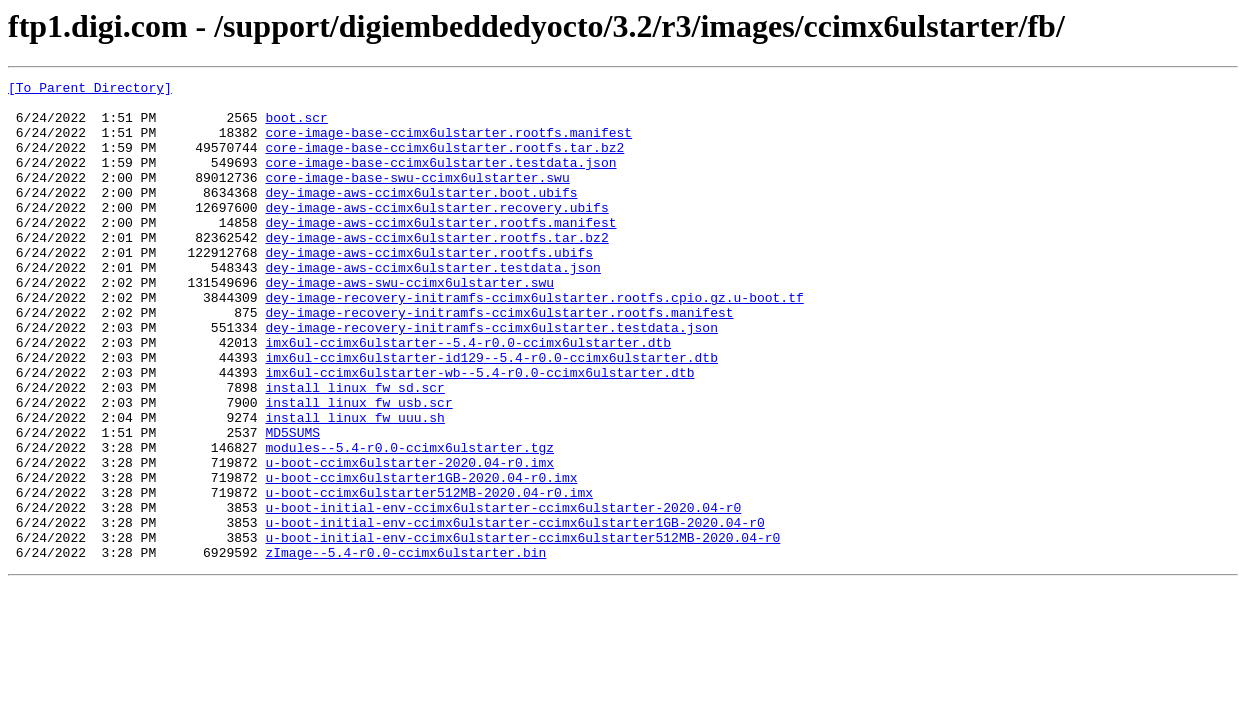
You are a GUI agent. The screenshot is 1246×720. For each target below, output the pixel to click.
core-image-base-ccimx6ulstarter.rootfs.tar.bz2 (444, 162)
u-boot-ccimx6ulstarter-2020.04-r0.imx (409, 540)
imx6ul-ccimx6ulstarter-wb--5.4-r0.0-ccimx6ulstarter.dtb (479, 432)
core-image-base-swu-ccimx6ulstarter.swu (417, 198)
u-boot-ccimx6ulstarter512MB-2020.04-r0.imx (429, 576)
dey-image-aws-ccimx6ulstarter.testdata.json (432, 306)
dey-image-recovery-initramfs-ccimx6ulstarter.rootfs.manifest (499, 360)
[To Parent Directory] (90, 90)
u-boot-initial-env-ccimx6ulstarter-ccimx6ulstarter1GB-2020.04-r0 (514, 612)
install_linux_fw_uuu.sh (354, 486)
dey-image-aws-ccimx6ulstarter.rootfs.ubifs (429, 288)
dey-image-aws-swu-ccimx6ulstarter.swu (409, 324)
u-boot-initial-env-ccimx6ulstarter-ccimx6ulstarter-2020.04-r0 (503, 594)
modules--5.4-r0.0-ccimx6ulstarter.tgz (409, 522)
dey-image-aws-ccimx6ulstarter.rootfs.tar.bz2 (436, 270)
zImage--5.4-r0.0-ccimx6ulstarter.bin (405, 648)
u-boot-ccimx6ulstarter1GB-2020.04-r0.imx (421, 558)
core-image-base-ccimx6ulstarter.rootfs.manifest (448, 144)
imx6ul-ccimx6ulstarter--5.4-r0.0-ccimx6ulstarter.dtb (468, 396)
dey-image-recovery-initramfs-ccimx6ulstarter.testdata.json (491, 378)
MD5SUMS (292, 504)
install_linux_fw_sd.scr (354, 450)
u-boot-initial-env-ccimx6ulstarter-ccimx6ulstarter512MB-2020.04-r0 (522, 630)
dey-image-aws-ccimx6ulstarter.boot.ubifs (421, 216)
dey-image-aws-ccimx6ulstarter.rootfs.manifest (440, 252)
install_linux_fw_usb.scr (358, 468)
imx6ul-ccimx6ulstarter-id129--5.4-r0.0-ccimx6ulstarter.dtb (491, 414)
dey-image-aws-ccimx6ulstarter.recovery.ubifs (436, 234)
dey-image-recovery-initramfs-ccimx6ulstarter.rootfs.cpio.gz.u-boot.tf (534, 342)
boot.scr (296, 126)
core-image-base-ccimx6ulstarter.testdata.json (440, 180)
